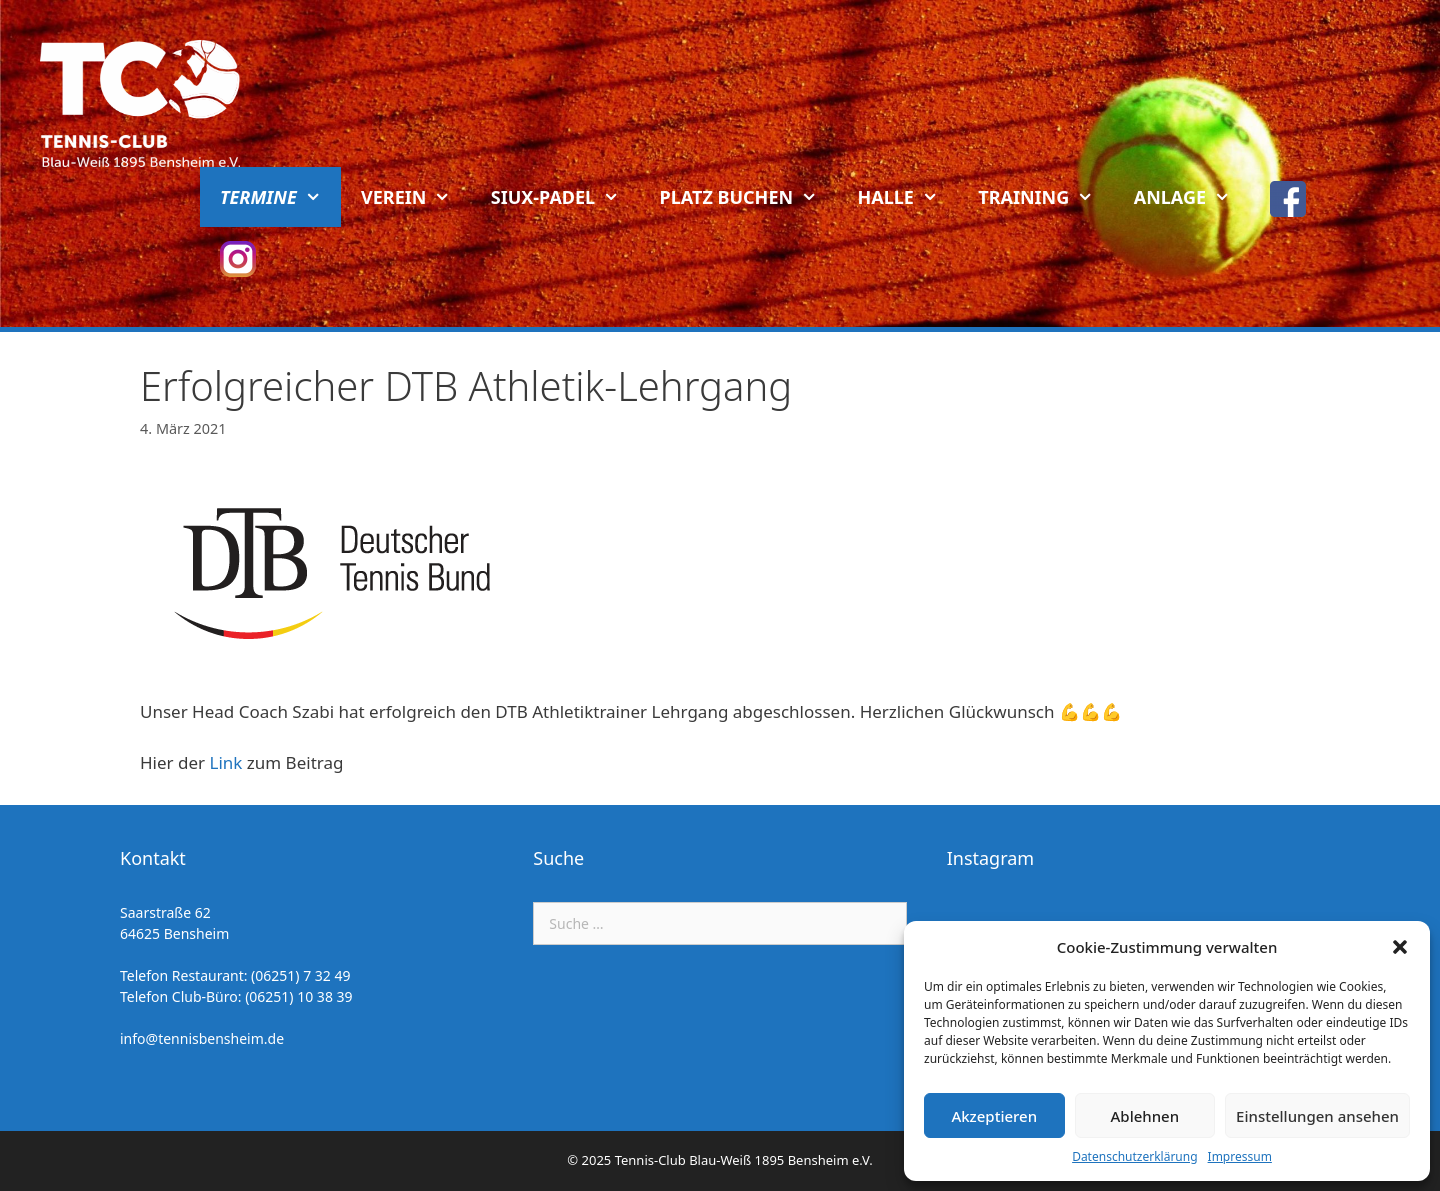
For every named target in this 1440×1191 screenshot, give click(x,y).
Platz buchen (749, 197)
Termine (280, 197)
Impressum (1240, 1156)
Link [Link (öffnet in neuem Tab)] (226, 762)
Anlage (1192, 197)
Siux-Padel (565, 197)
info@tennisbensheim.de (202, 1038)
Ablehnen (1145, 1116)
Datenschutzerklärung (1134, 1156)
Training (1045, 197)
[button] (1400, 947)
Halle (908, 197)
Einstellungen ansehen (1317, 1116)
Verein (416, 197)
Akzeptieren (994, 1116)
